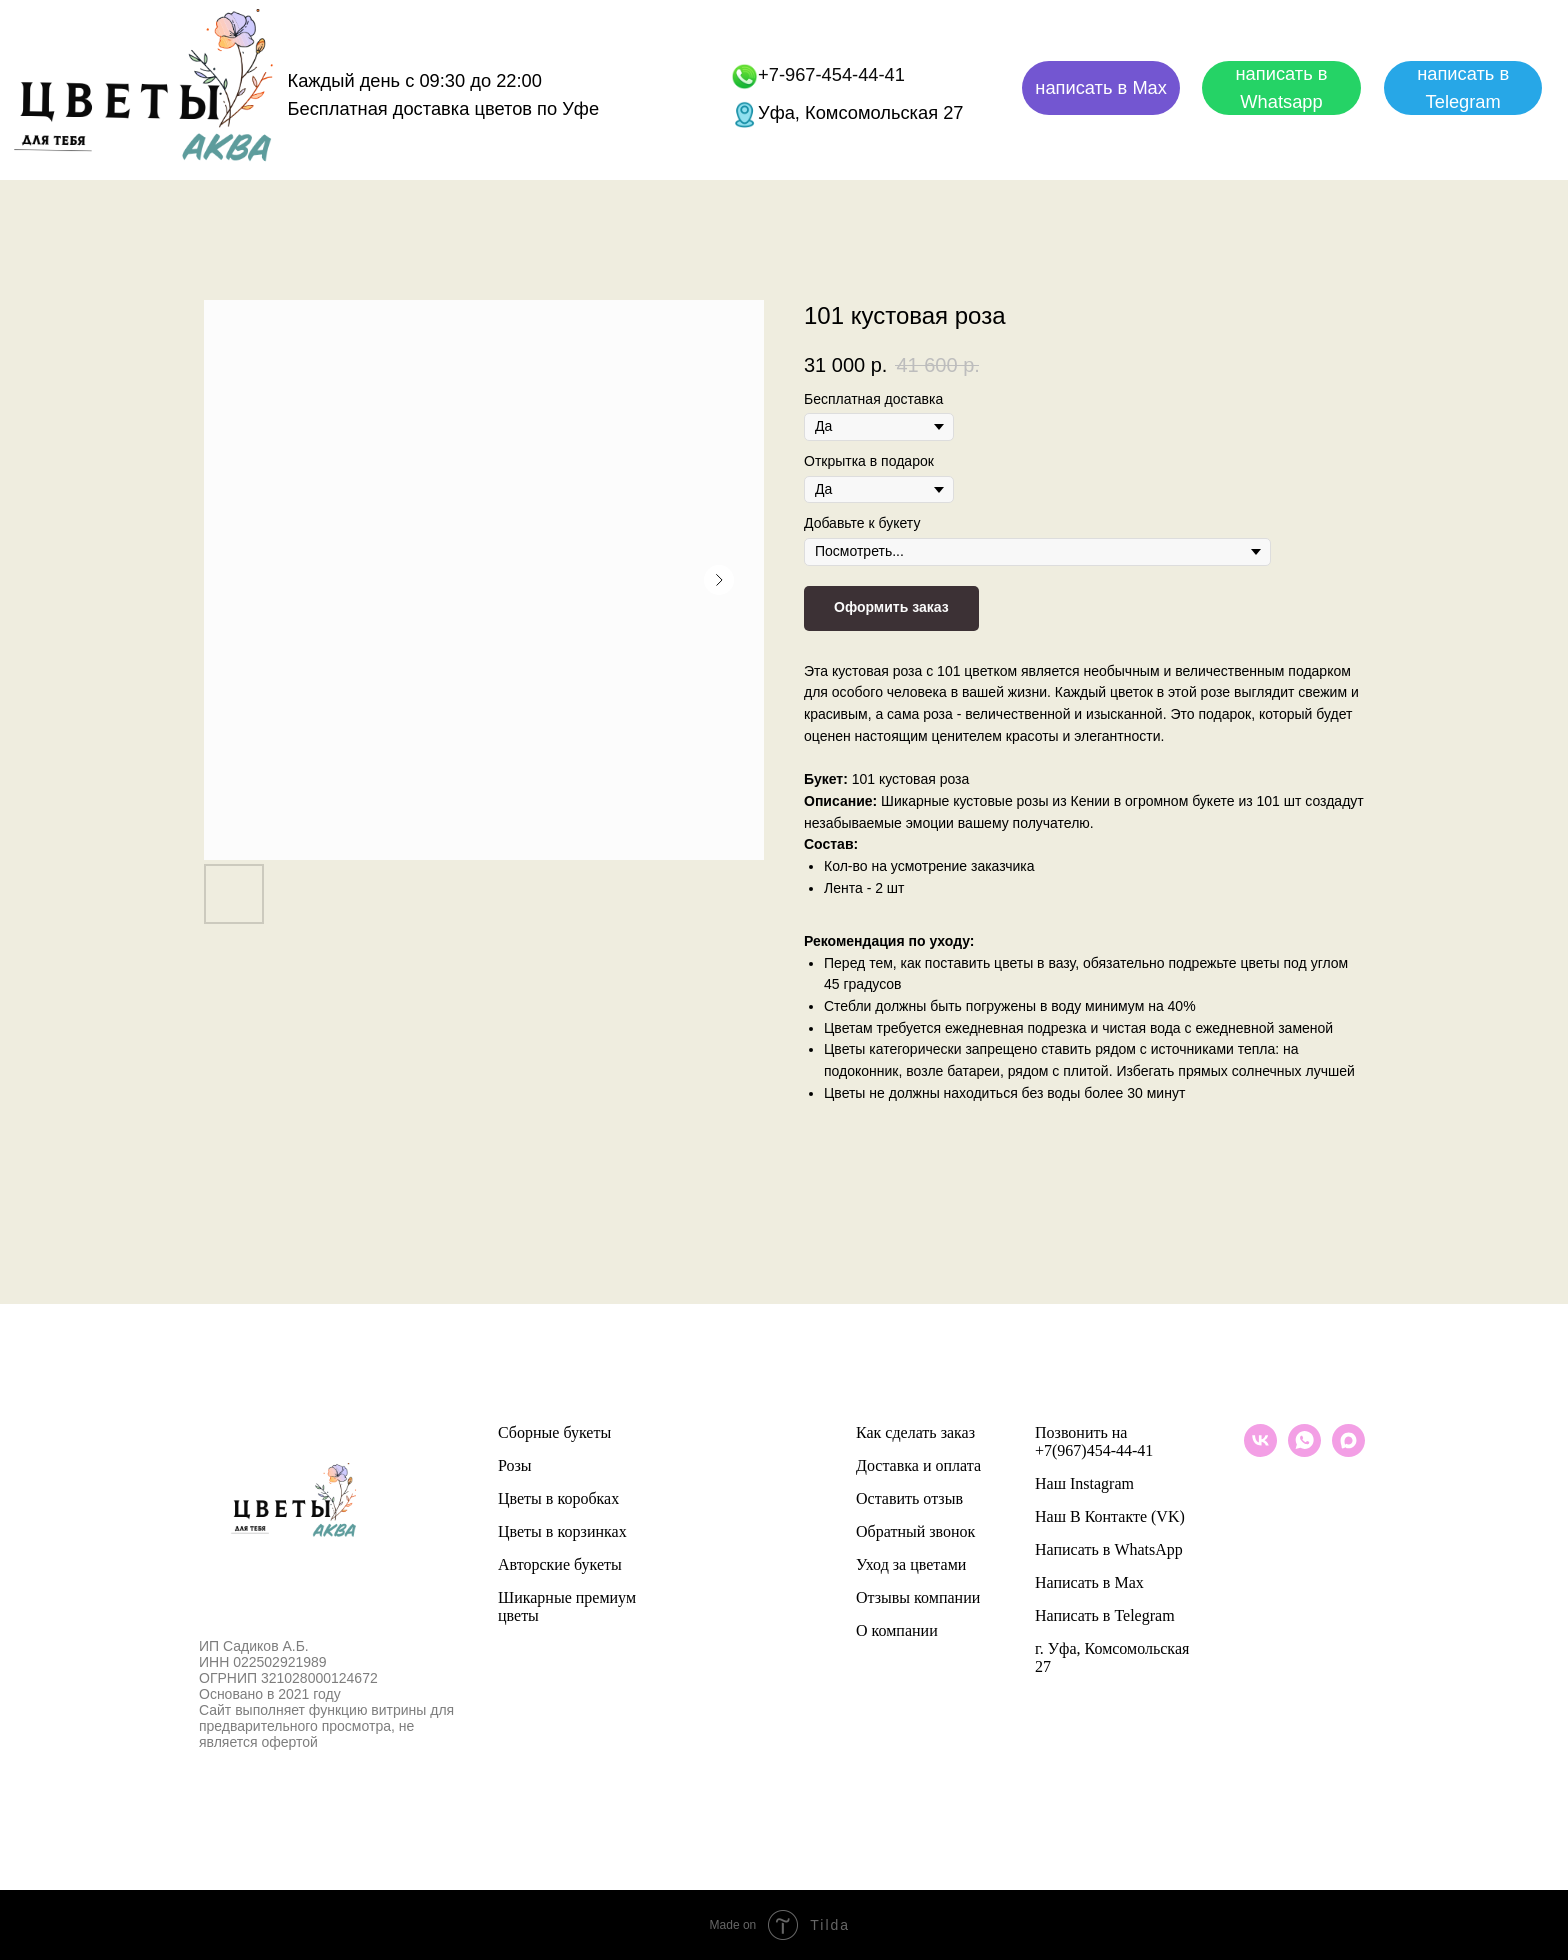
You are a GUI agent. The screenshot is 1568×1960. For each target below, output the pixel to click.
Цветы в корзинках (562, 1531)
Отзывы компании (918, 1597)
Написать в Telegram (1105, 1615)
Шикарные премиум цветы (567, 1606)
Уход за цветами (911, 1564)
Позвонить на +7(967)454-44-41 (1094, 1441)
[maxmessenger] (1348, 1451)
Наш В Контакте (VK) (1110, 1516)
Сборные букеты (554, 1432)
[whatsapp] (1304, 1451)
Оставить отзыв (909, 1498)
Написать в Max (1089, 1582)
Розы (515, 1465)
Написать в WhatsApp (1109, 1549)
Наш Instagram (1084, 1483)
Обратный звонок (915, 1531)
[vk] (1260, 1451)
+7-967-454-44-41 (831, 74)
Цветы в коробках (558, 1498)
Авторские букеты (560, 1564)
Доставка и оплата (918, 1465)
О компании (897, 1630)
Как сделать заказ (915, 1432)
